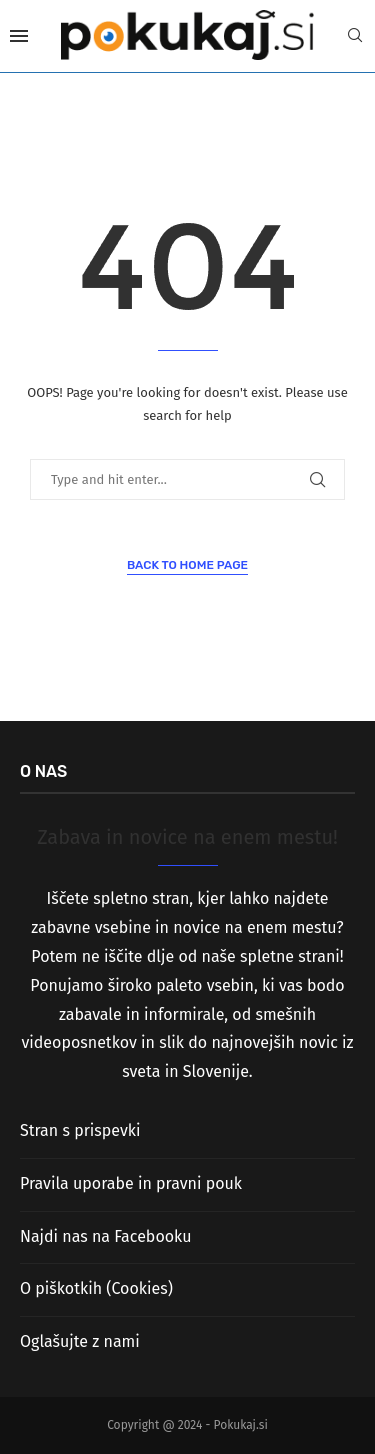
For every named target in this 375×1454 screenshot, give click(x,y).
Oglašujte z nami (80, 1341)
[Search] (355, 36)
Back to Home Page (187, 565)
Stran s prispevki (80, 1130)
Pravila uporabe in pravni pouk (131, 1183)
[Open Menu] (19, 36)
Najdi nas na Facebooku (105, 1236)
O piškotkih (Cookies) (96, 1288)
